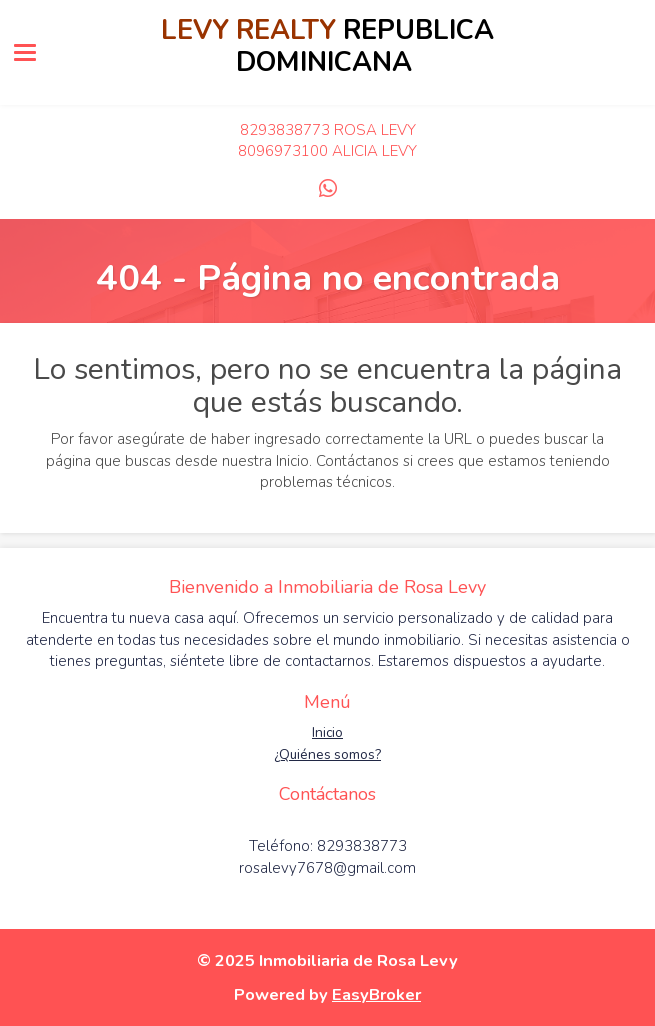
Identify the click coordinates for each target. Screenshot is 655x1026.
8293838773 (285, 130)
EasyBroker (376, 994)
